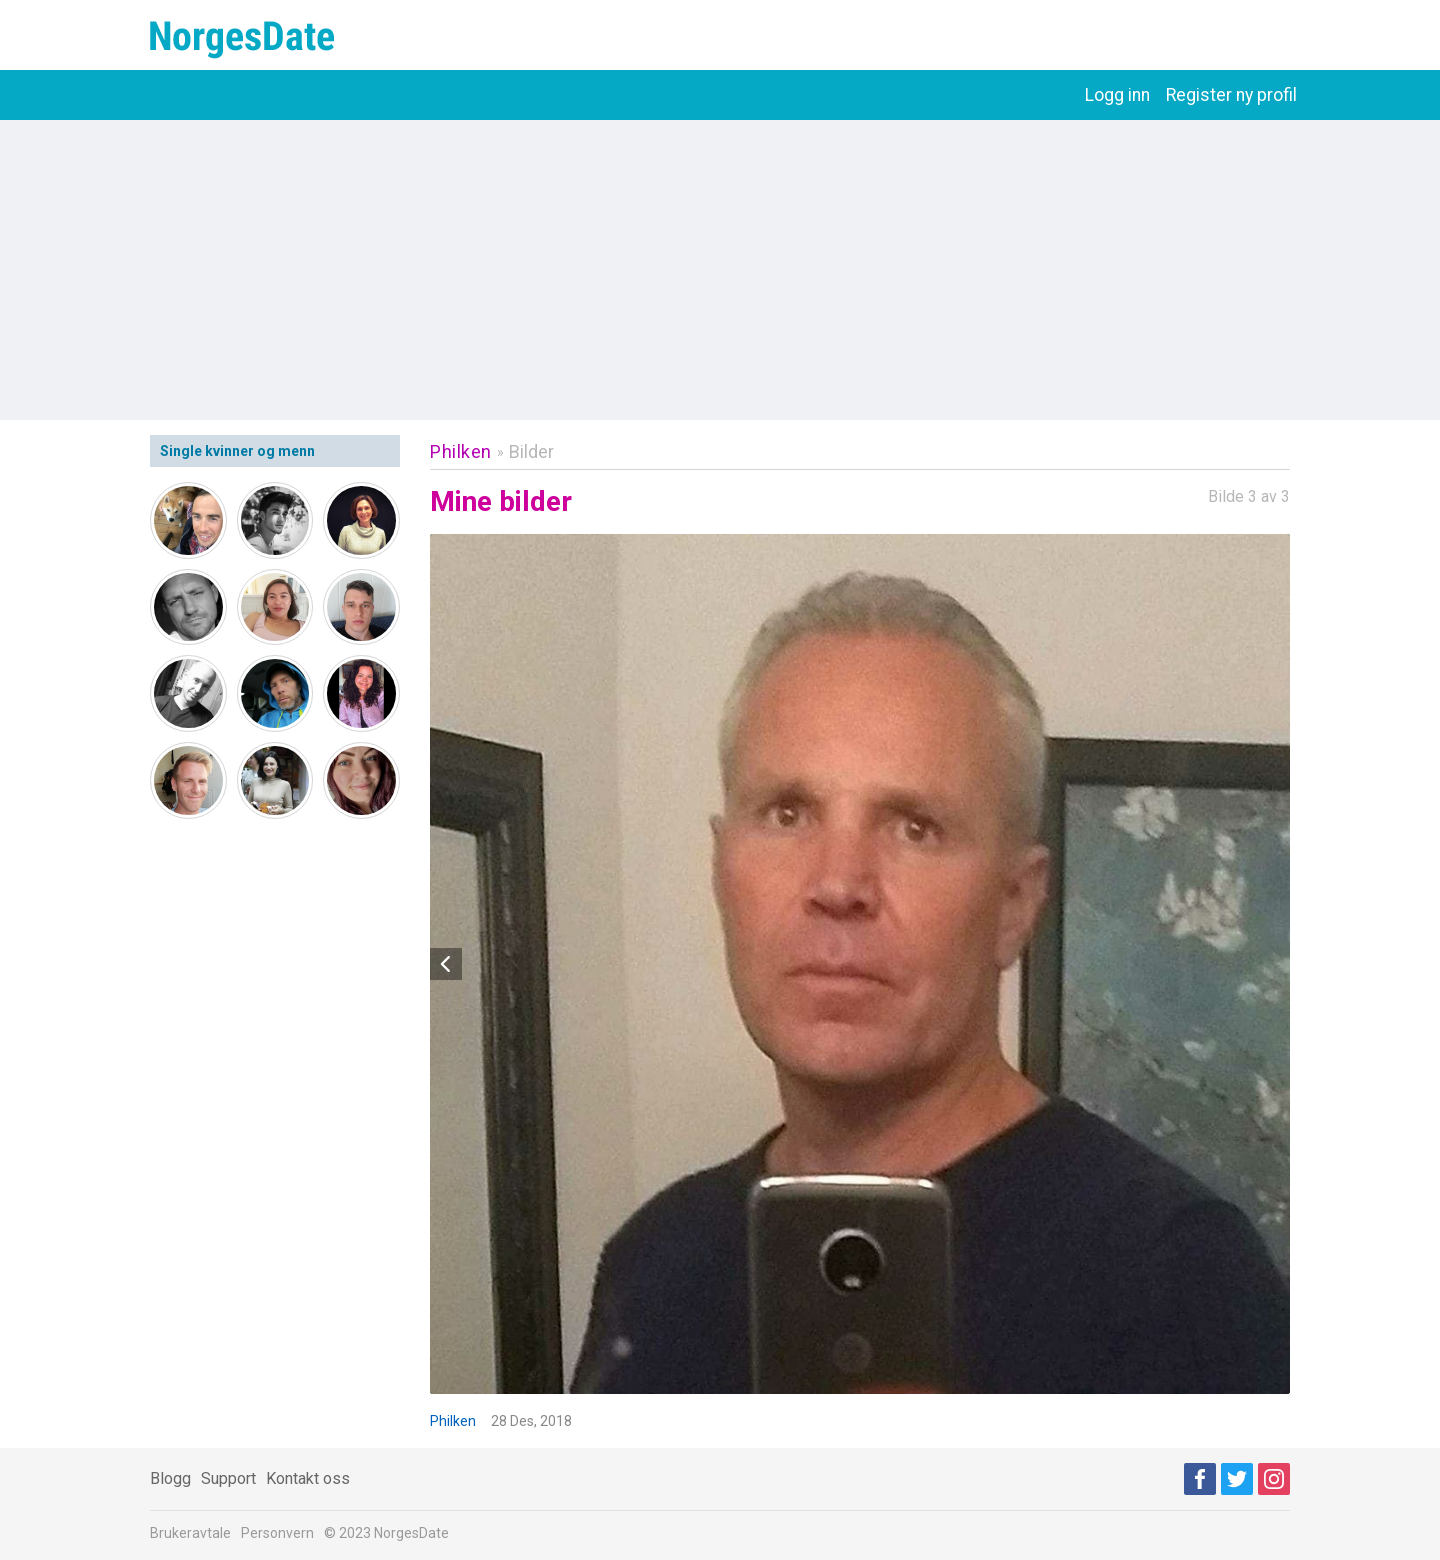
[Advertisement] (720, 270)
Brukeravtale (190, 1533)
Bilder (531, 451)
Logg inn (1117, 95)
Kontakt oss (308, 1478)
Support (228, 1478)
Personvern (277, 1533)
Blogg (170, 1478)
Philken (461, 451)
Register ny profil (1231, 95)
